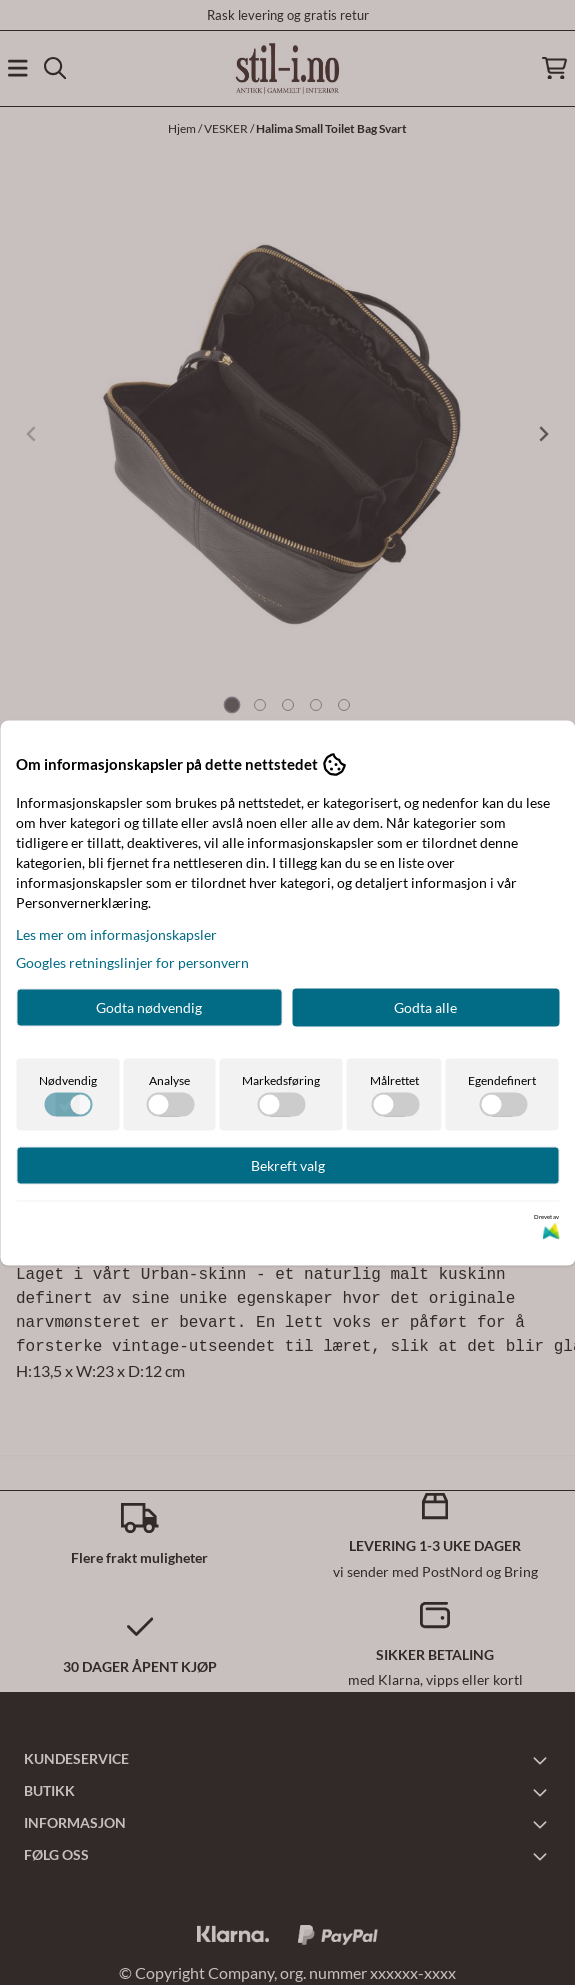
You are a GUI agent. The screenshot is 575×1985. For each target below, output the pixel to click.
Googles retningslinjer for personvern (132, 961)
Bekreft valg (288, 1164)
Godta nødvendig (149, 1006)
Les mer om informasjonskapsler (116, 933)
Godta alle (425, 1006)
